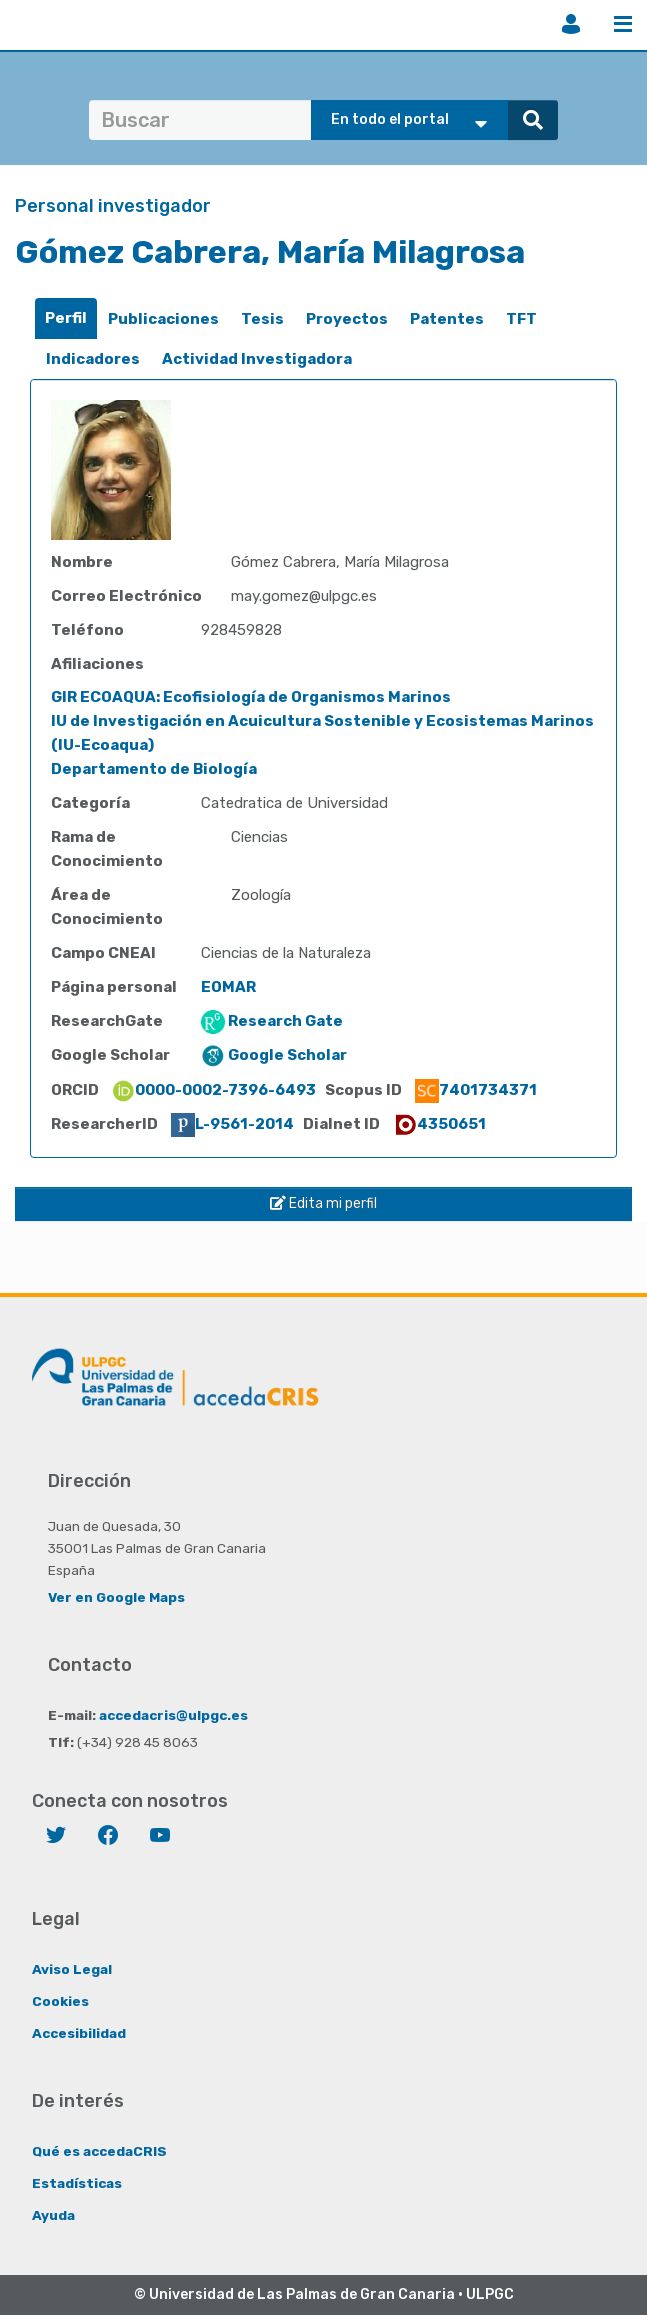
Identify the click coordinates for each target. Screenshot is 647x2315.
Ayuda (53, 2215)
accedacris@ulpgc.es (173, 1715)
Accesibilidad (79, 2033)
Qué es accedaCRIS (99, 2151)
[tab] (66, 318)
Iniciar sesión (571, 24)
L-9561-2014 (232, 1124)
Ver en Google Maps (116, 1597)
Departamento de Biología (154, 769)
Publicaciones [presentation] (163, 319)
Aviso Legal (72, 1969)
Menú (623, 24)
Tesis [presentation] (262, 319)
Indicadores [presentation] (93, 359)
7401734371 (476, 1090)
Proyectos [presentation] (347, 319)
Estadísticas (77, 2183)
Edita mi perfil (323, 1203)
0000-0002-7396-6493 (213, 1090)
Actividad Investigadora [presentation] (257, 359)
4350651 (439, 1124)
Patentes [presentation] (447, 319)
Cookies (60, 2001)
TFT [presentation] (521, 319)
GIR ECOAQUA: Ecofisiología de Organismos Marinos (251, 697)
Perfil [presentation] (66, 318)
